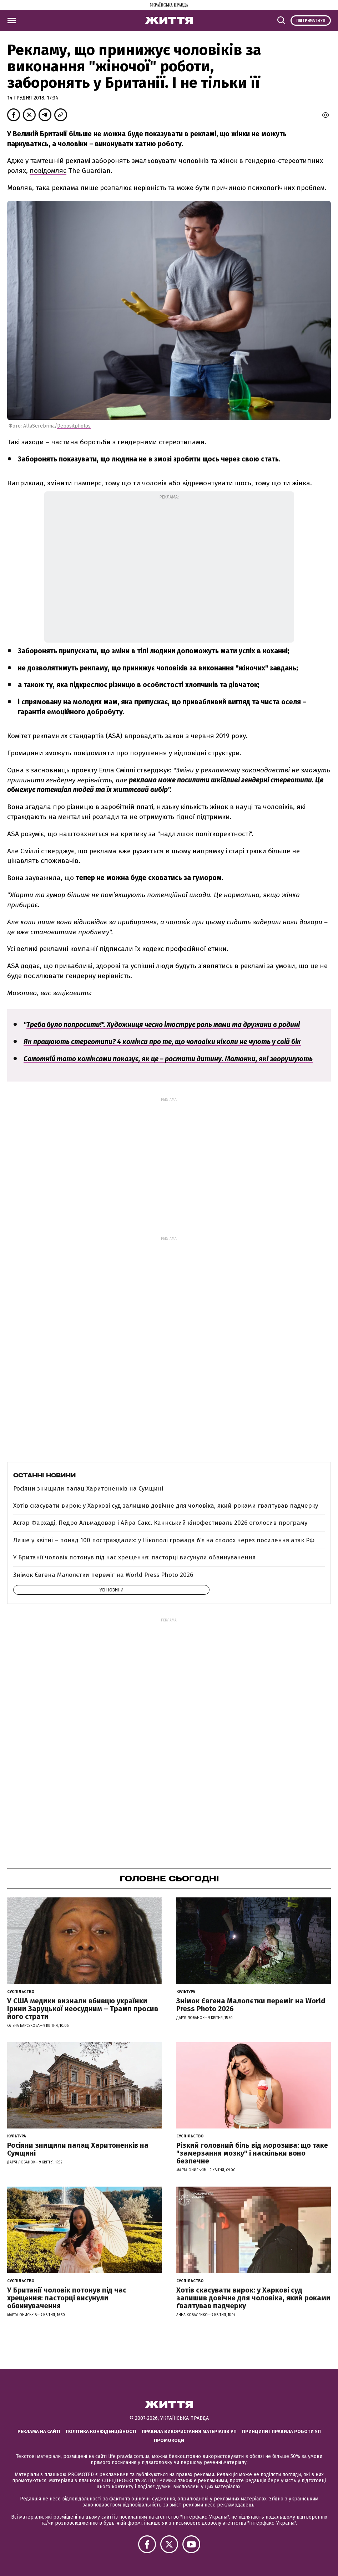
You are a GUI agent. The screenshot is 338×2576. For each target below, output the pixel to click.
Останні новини (44, 1475)
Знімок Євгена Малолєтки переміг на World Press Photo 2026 (103, 1575)
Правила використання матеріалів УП (189, 2431)
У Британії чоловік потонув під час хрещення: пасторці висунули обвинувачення (134, 1557)
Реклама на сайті (38, 2431)
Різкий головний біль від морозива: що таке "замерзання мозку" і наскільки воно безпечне (252, 2153)
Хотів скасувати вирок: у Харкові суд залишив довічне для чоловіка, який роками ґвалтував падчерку (165, 1505)
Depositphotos (74, 426)
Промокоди (169, 2440)
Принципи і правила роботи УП (281, 2431)
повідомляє (48, 171)
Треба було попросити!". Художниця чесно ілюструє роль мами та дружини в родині (163, 1025)
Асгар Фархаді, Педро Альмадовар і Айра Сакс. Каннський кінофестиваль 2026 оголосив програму (160, 1523)
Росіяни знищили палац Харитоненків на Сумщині (88, 1488)
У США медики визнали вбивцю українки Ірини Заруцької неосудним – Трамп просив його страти (82, 2009)
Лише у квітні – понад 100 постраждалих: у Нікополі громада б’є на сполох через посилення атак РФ (163, 1540)
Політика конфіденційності (101, 2431)
